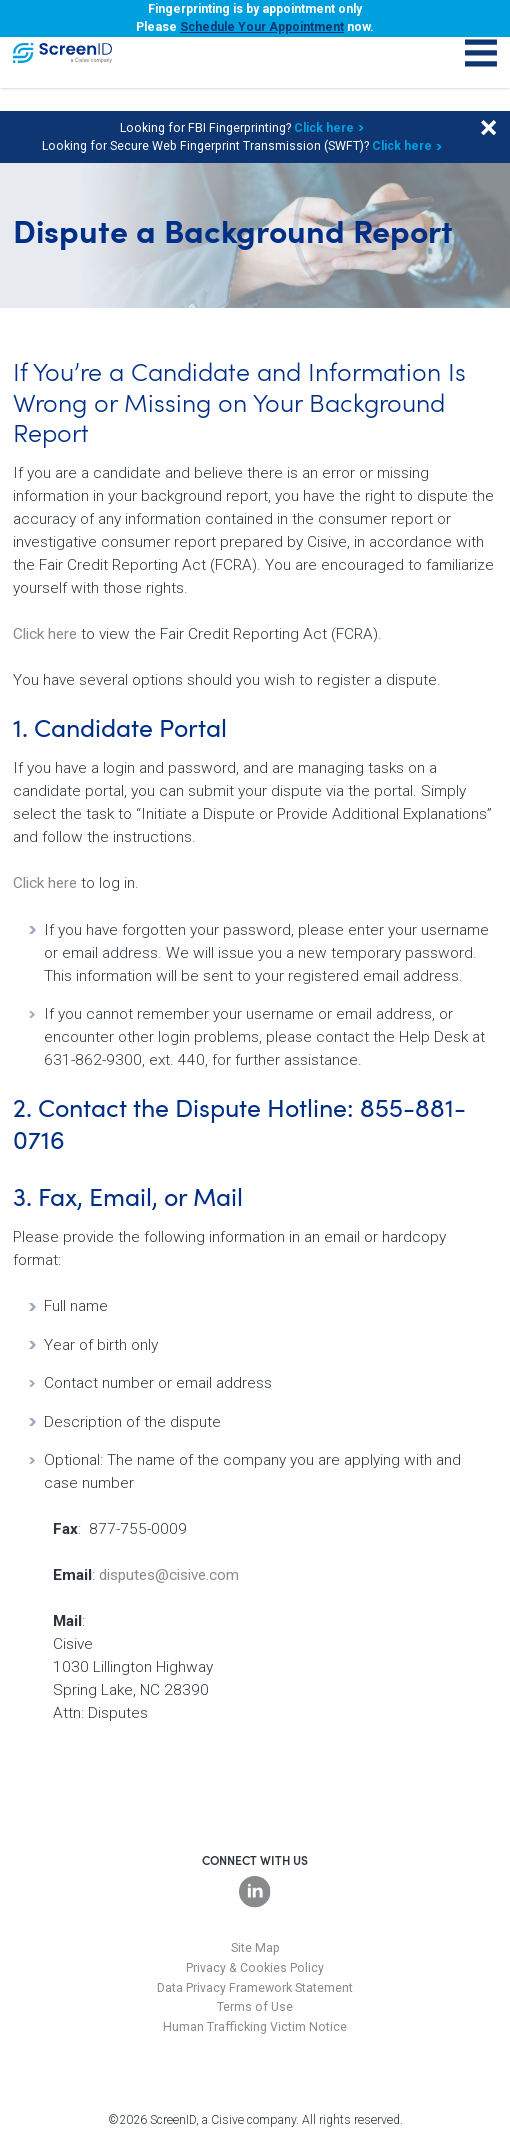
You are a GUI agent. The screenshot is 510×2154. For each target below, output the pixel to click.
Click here (324, 128)
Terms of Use (255, 2007)
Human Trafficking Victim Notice (255, 2027)
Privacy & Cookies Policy (255, 1968)
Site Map (255, 1948)
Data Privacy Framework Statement (255, 1988)
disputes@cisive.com (169, 1575)
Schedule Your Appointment (262, 27)
